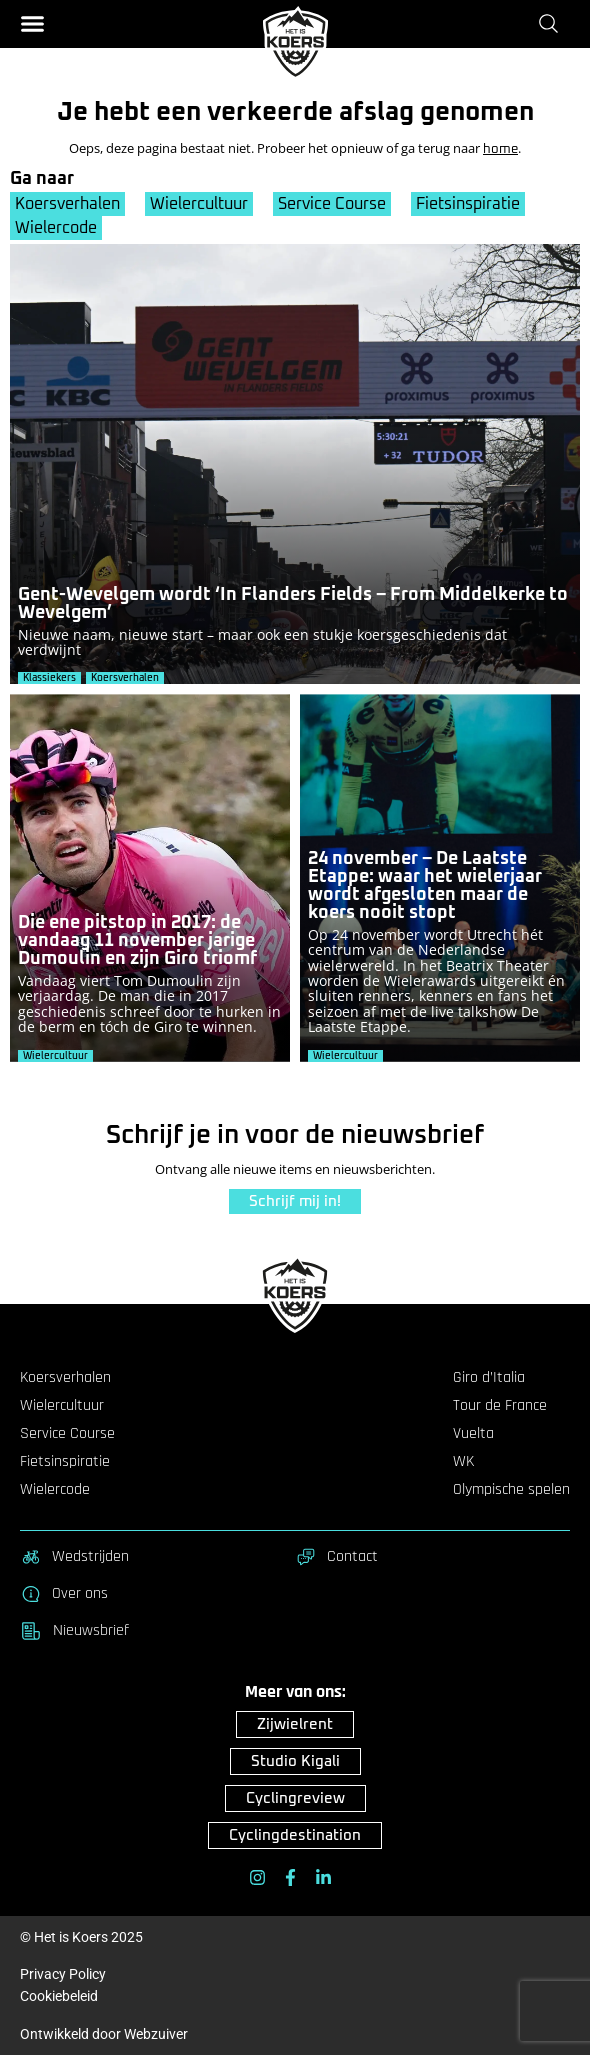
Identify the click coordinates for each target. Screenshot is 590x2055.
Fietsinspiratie (468, 204)
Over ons (64, 1594)
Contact (336, 1557)
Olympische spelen (511, 1490)
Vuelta (473, 1434)
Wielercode (56, 228)
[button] (32, 23)
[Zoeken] (552, 23)
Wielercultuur (199, 204)
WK (463, 1462)
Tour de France (500, 1406)
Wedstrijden (74, 1557)
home (500, 149)
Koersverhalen (67, 204)
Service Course (332, 204)
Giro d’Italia (489, 1378)
